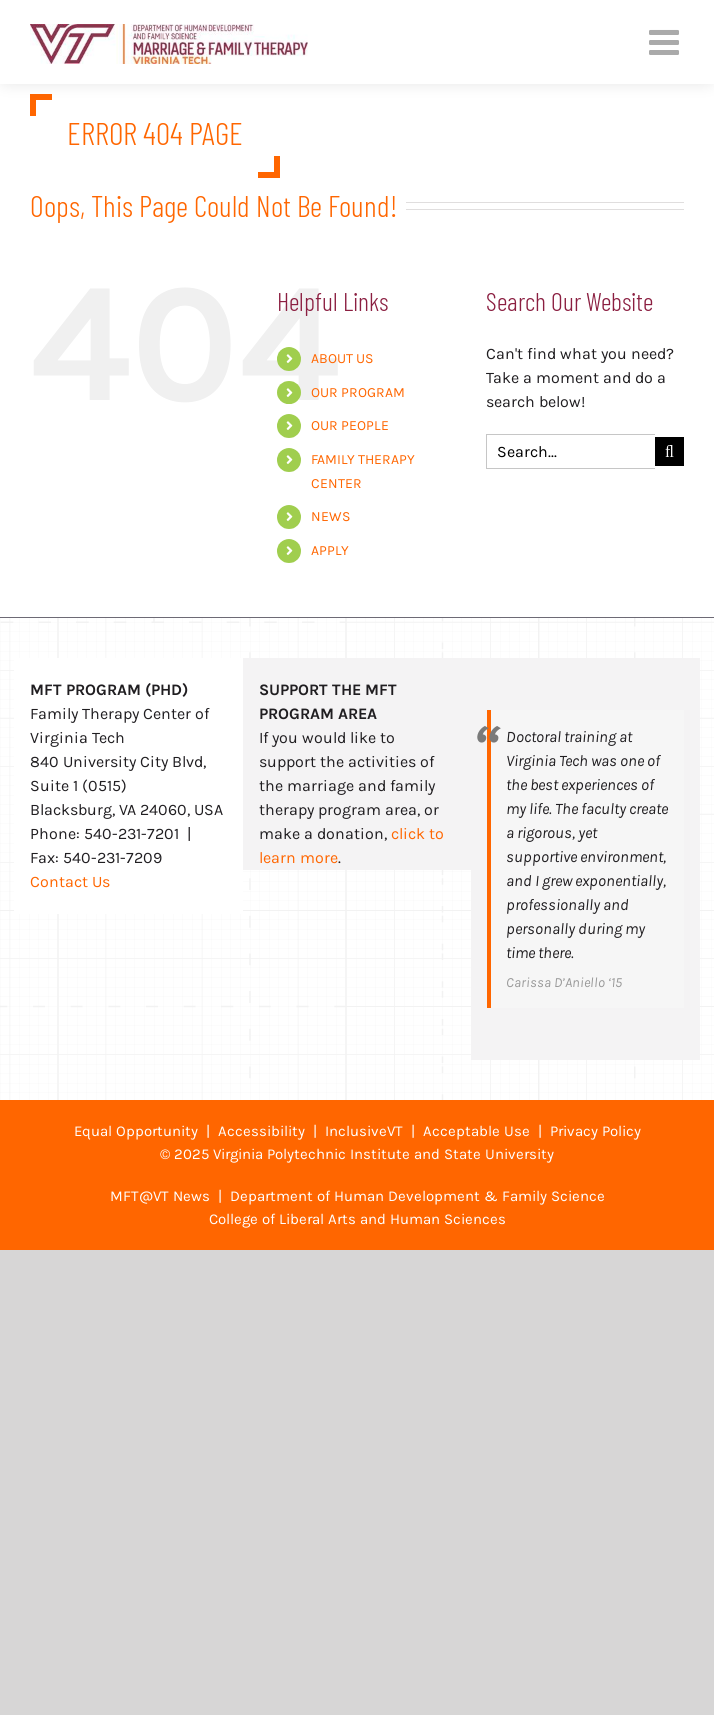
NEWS (330, 516)
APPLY (330, 550)
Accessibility (261, 1131)
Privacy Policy (595, 1131)
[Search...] (570, 451)
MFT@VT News (160, 1196)
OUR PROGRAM (358, 392)
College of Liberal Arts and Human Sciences (357, 1219)
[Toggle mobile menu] (666, 41)
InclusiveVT (364, 1131)
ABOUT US (342, 358)
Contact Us (70, 881)
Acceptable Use (476, 1131)
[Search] (669, 451)
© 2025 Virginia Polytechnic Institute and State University (357, 1154)
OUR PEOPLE (350, 425)
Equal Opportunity (136, 1131)
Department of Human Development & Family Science (417, 1196)
